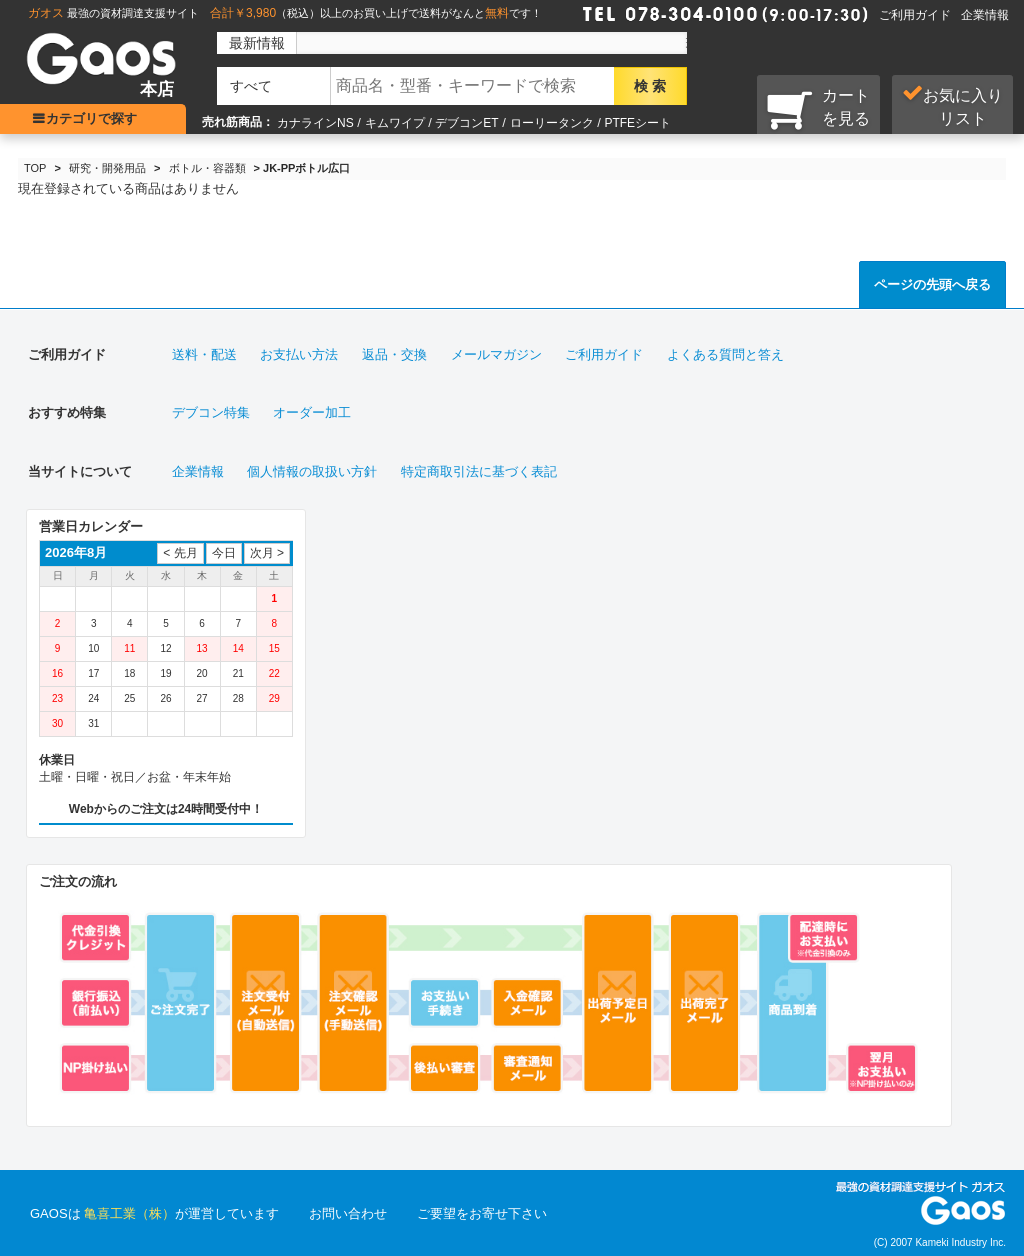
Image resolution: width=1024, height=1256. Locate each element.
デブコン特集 (211, 412)
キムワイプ (395, 123)
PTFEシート (637, 123)
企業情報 (985, 15)
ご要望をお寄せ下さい (482, 1213)
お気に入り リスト (952, 106)
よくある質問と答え (725, 354)
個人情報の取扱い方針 (312, 471)
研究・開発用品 (107, 168)
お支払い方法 (299, 354)
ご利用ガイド (915, 15)
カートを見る (818, 109)
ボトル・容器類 (207, 168)
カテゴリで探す (95, 118)
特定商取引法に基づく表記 (479, 471)
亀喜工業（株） (129, 1213)
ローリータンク (552, 123)
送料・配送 (204, 354)
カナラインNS (315, 123)
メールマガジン (496, 354)
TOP (35, 168)
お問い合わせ (348, 1213)
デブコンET (466, 123)
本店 (157, 89)
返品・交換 (394, 354)
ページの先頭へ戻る (932, 284)
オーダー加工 (312, 412)
